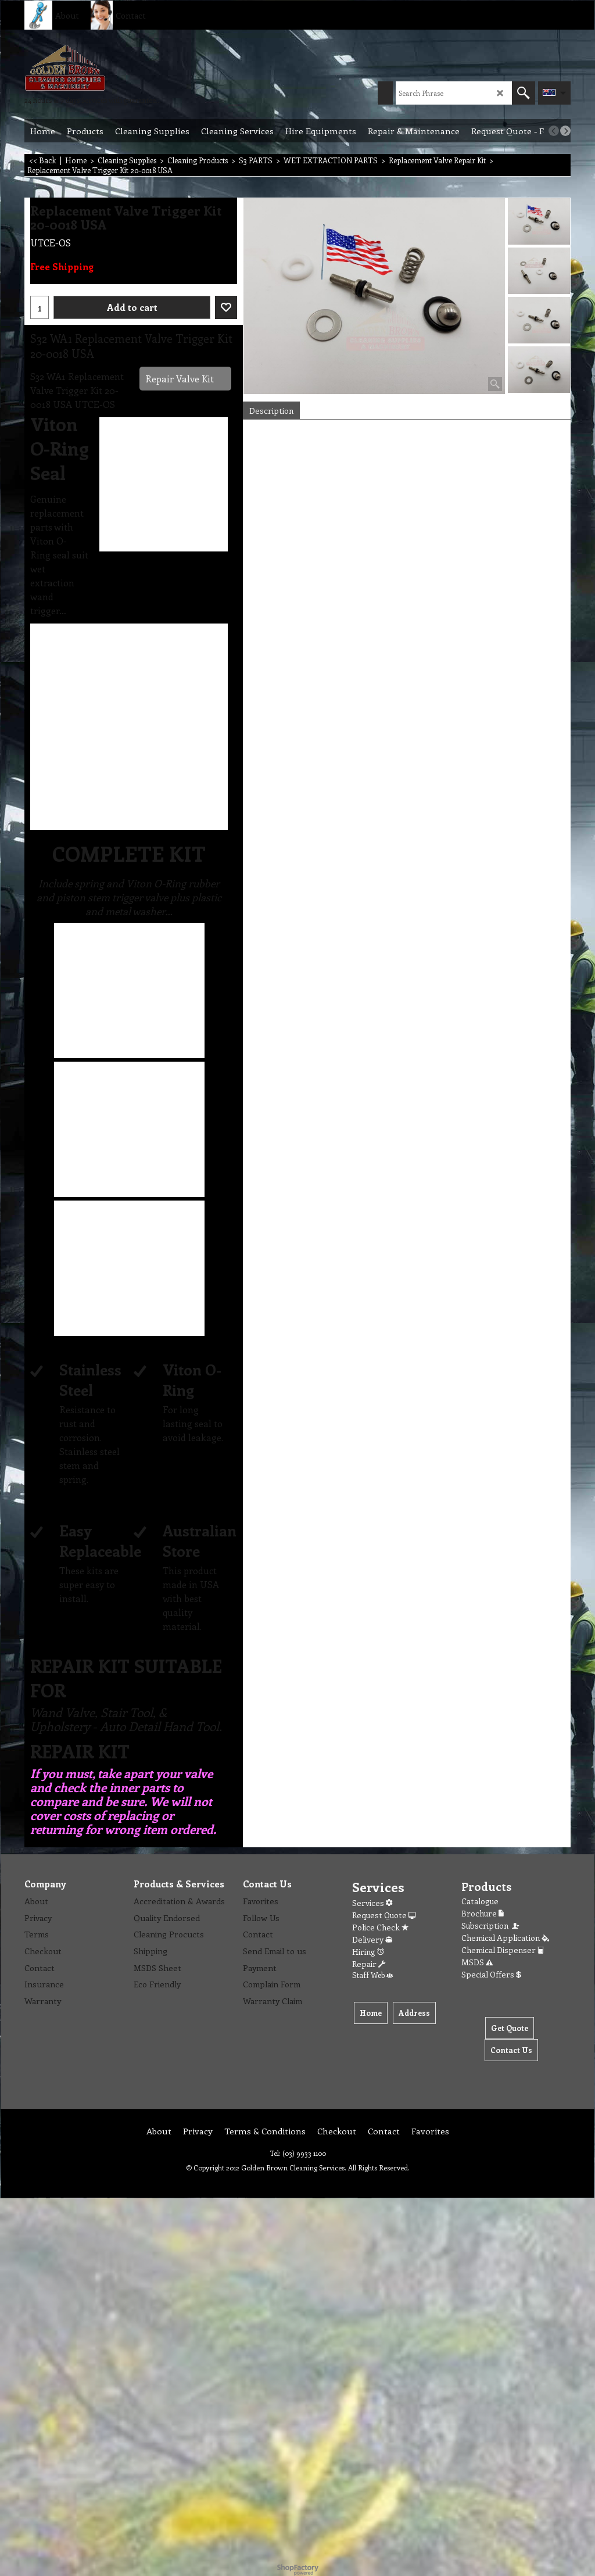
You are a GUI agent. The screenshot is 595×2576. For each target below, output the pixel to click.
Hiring (368, 1951)
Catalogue (480, 1901)
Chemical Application (505, 1937)
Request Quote (383, 1915)
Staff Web (372, 1975)
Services (372, 1902)
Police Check (380, 1927)
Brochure (482, 1913)
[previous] (554, 131)
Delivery (372, 1939)
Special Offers (491, 1974)
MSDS (477, 1962)
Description (271, 410)
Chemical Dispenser (502, 1949)
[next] (565, 131)
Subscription (491, 1925)
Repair (368, 1963)
